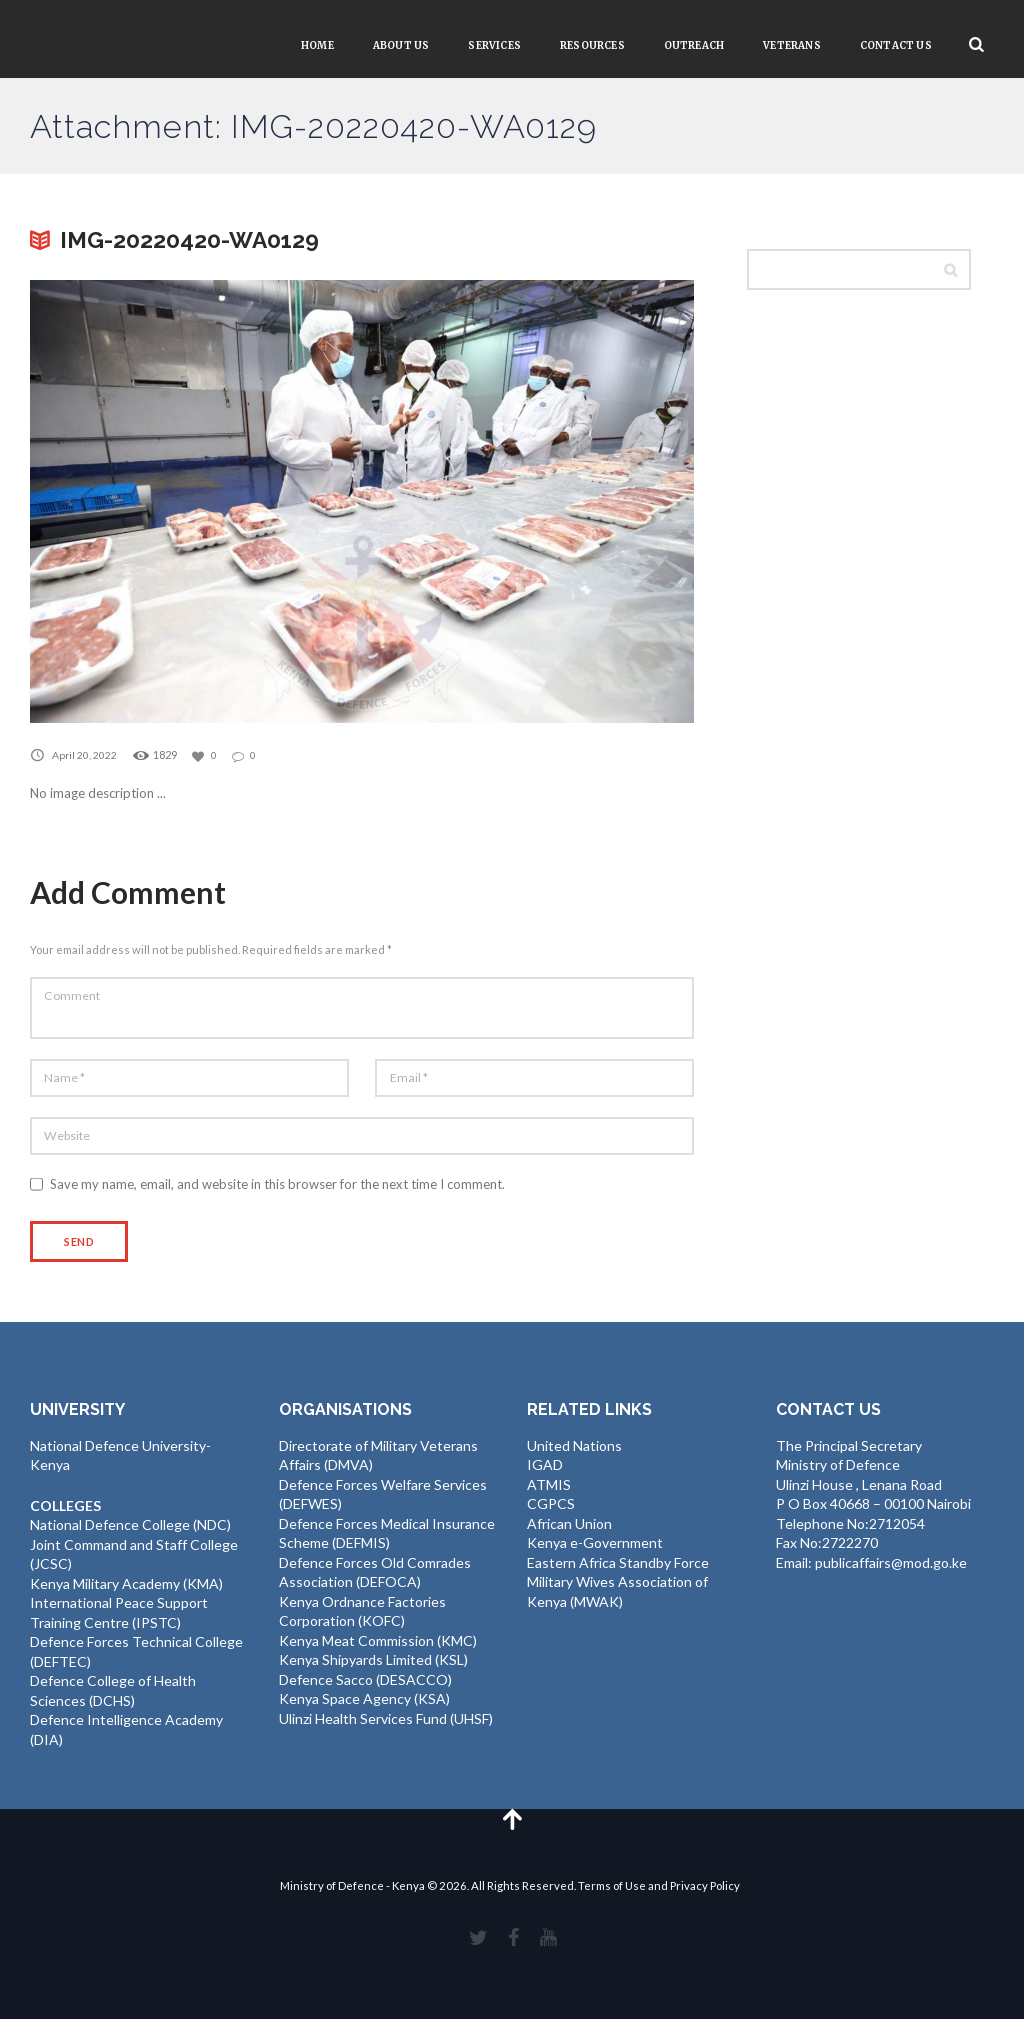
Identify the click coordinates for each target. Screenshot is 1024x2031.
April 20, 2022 (85, 754)
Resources (592, 45)
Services (494, 45)
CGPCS (551, 1512)
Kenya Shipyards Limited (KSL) (373, 1668)
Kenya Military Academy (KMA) (126, 1591)
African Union (569, 1531)
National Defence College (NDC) (130, 1533)
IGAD (545, 1473)
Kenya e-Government (595, 1551)
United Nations (574, 1453)
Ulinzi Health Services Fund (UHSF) (386, 1726)
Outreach (694, 45)
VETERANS (792, 45)
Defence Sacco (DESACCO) (365, 1687)
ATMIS (549, 1492)
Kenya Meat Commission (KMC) (378, 1648)
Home (317, 45)
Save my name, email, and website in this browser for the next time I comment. (277, 1191)
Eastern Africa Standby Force (618, 1570)
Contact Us (896, 45)
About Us (401, 45)
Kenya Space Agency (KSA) (364, 1707)
